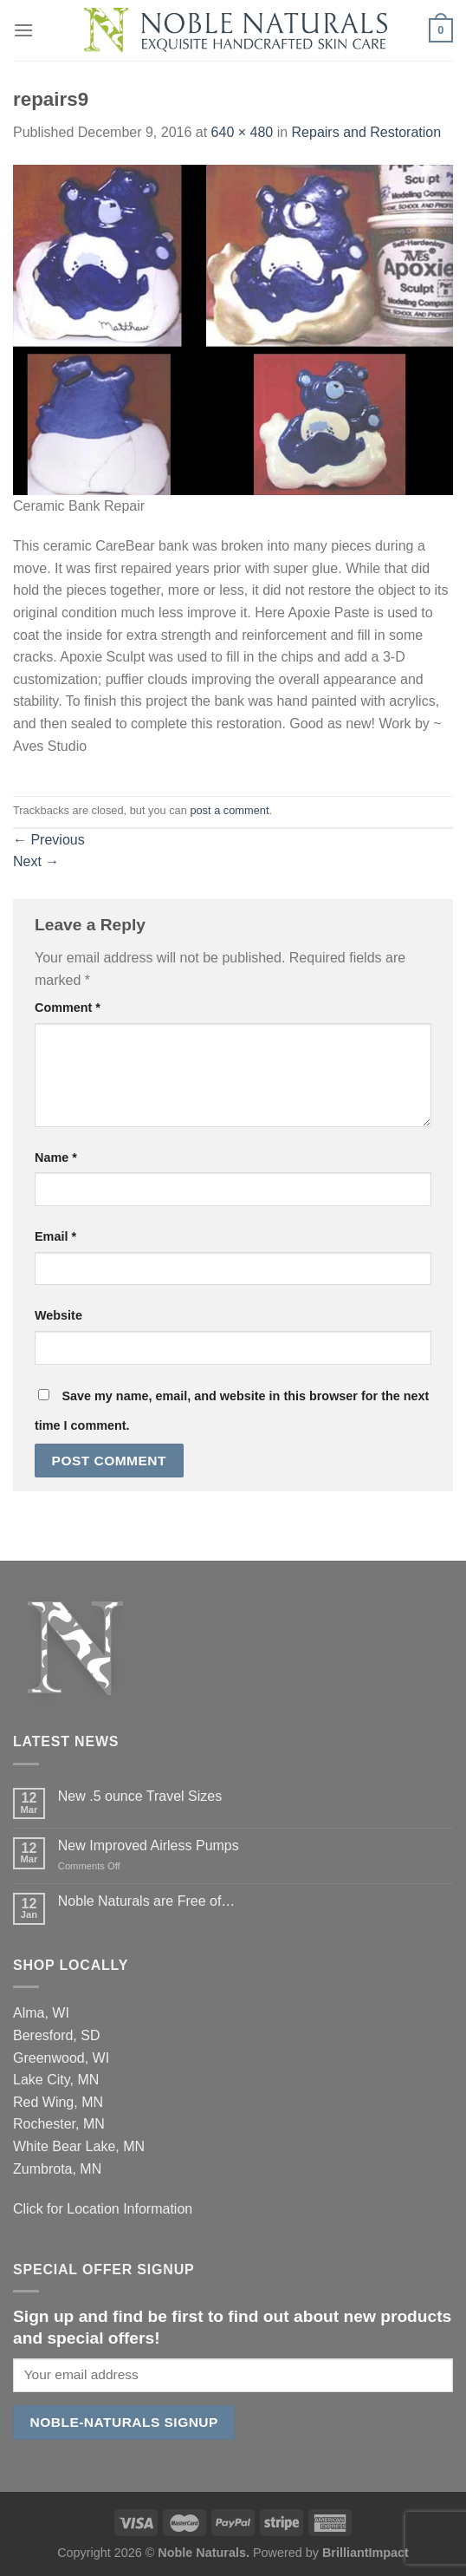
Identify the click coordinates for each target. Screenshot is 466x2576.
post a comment (229, 810)
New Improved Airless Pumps (148, 1845)
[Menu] (23, 30)
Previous (49, 839)
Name (56, 1157)
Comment (67, 1007)
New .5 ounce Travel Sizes (140, 1796)
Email (55, 1236)
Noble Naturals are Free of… (147, 1901)
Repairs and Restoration (367, 132)
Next (36, 861)
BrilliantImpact (365, 2553)
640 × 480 (242, 132)
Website (58, 1315)
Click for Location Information (102, 2208)
